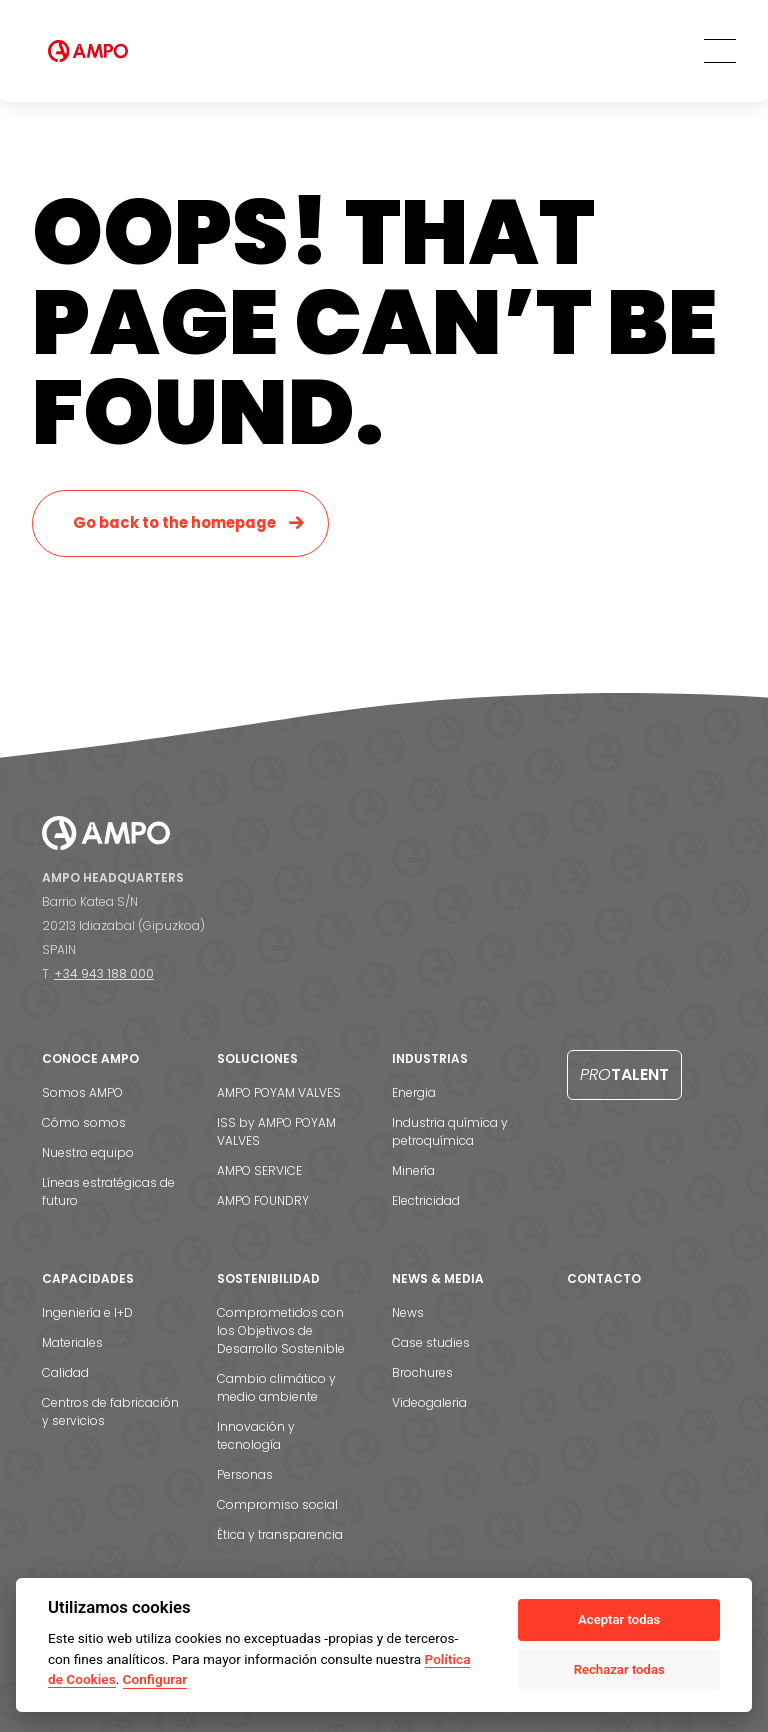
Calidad (65, 1372)
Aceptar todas (619, 1619)
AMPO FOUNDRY (263, 1200)
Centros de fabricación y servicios (110, 1411)
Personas (245, 1474)
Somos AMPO (82, 1092)
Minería (413, 1170)
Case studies (431, 1342)
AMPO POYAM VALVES (279, 1092)
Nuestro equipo (88, 1152)
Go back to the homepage (174, 522)
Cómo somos (84, 1122)
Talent (624, 1074)
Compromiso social (277, 1504)
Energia (414, 1092)
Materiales (72, 1342)
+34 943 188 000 (104, 973)
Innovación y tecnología (256, 1435)
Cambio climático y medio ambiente (276, 1387)
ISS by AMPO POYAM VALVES (276, 1131)
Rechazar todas (619, 1669)
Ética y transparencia (280, 1534)
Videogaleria (429, 1402)
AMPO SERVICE (259, 1170)
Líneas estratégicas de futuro (108, 1191)
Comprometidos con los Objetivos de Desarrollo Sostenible (281, 1330)
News (408, 1312)
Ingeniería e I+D (87, 1312)
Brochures (422, 1372)
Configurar (155, 1679)
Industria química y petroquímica (450, 1131)
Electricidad (426, 1200)
